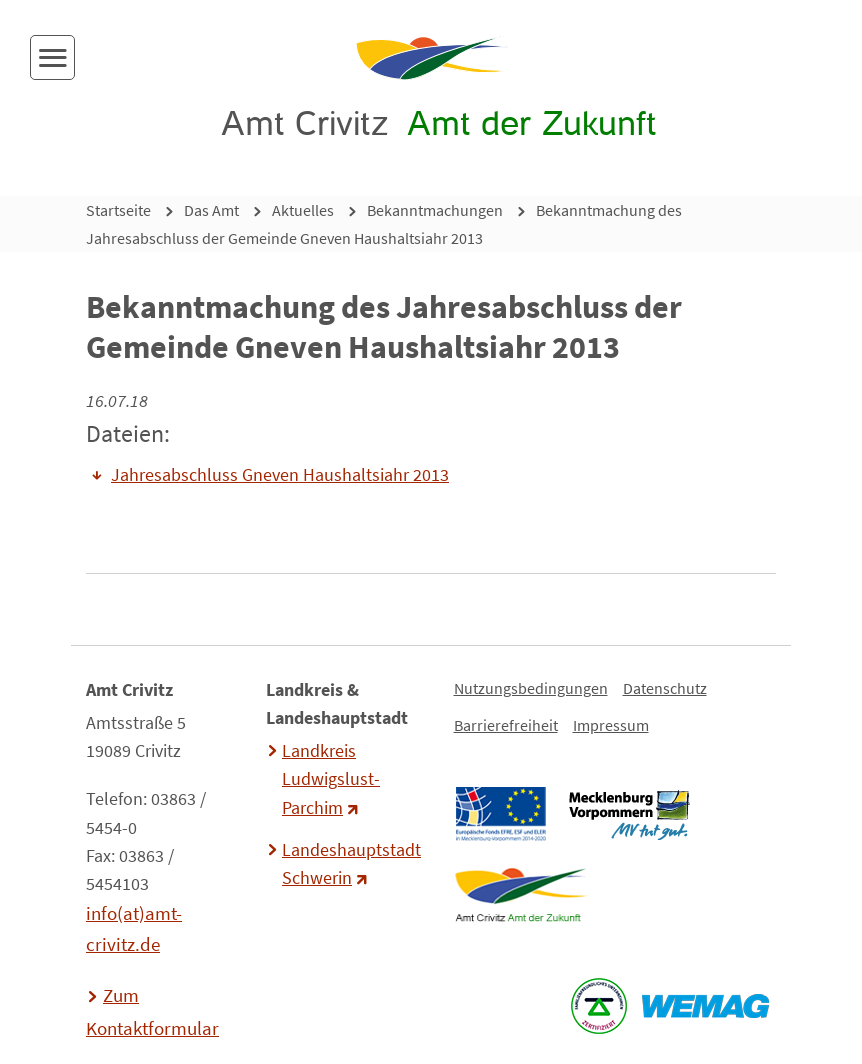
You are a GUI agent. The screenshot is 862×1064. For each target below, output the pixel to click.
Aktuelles (303, 210)
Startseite (118, 210)
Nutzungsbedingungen (531, 688)
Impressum (611, 725)
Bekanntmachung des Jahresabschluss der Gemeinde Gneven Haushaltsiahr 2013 (384, 224)
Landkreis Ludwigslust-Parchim (331, 779)
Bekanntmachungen (435, 210)
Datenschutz (665, 688)
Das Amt (211, 210)
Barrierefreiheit (506, 725)
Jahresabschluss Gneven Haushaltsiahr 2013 (280, 475)
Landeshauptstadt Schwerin (349, 864)
